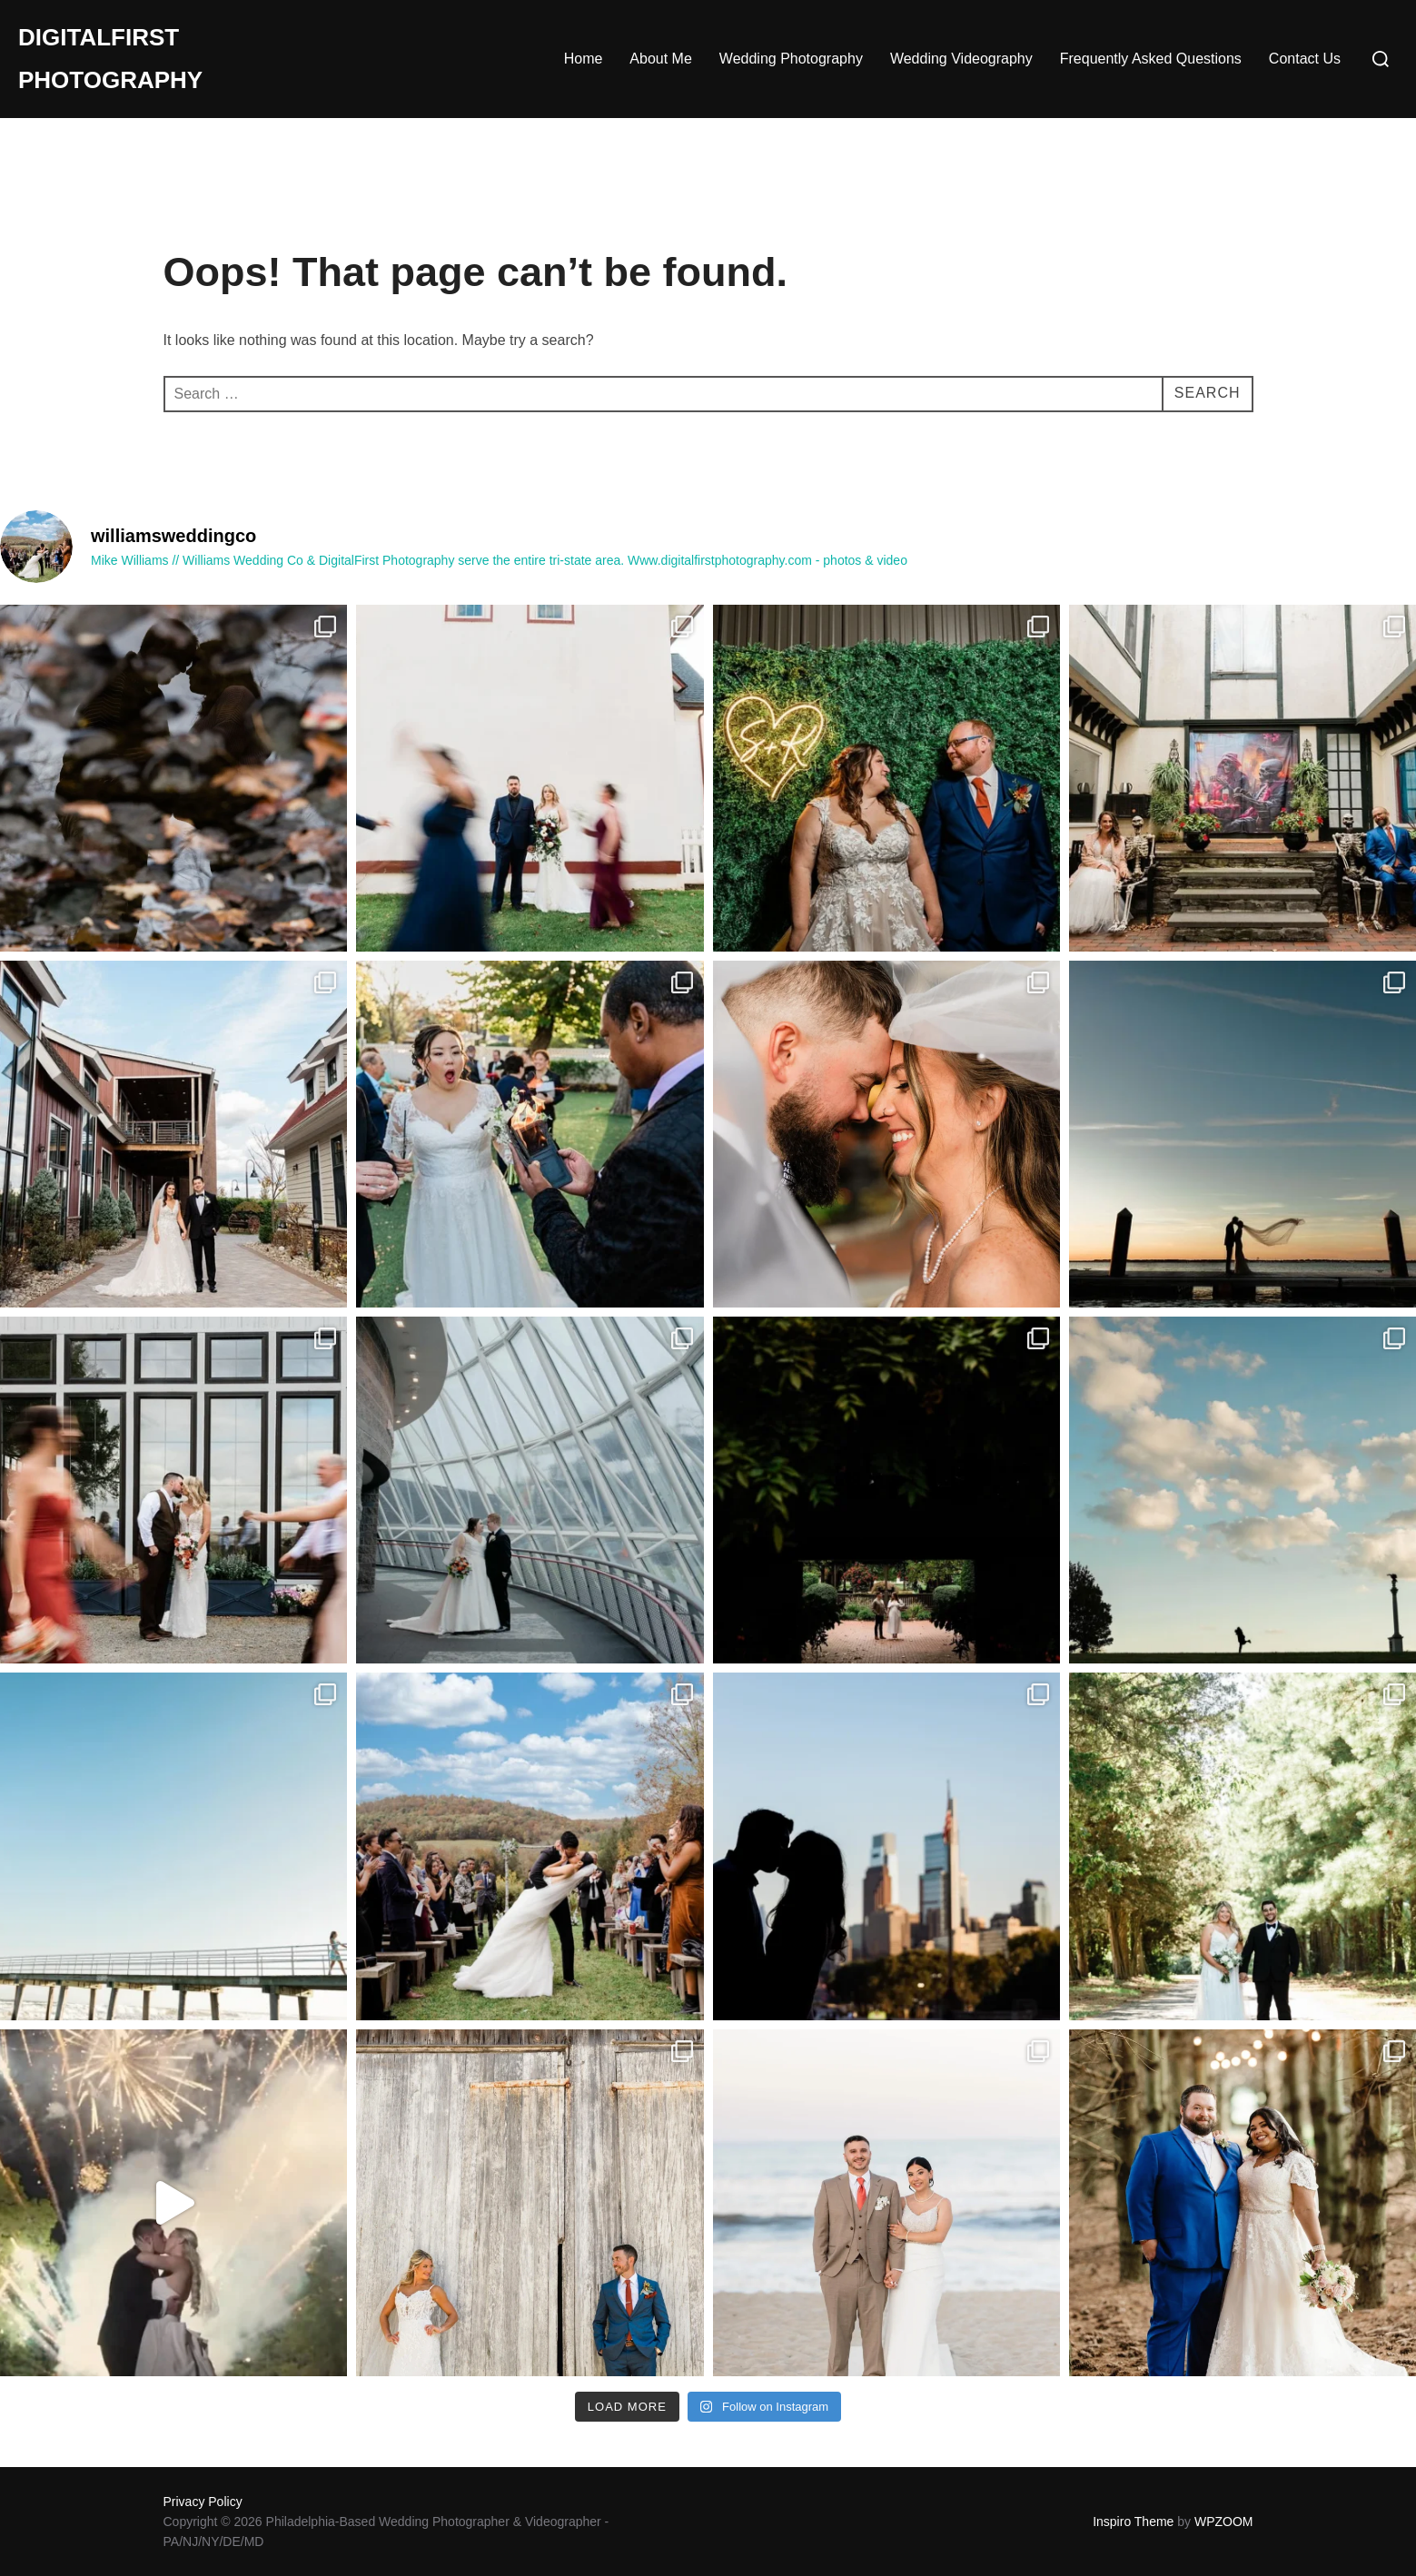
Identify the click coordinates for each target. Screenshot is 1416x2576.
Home (583, 58)
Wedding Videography (961, 58)
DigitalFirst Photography (110, 59)
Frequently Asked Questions (1151, 58)
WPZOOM (1223, 2521)
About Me (660, 58)
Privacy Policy (203, 2501)
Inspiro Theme (1133, 2521)
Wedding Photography (791, 58)
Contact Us (1305, 58)
